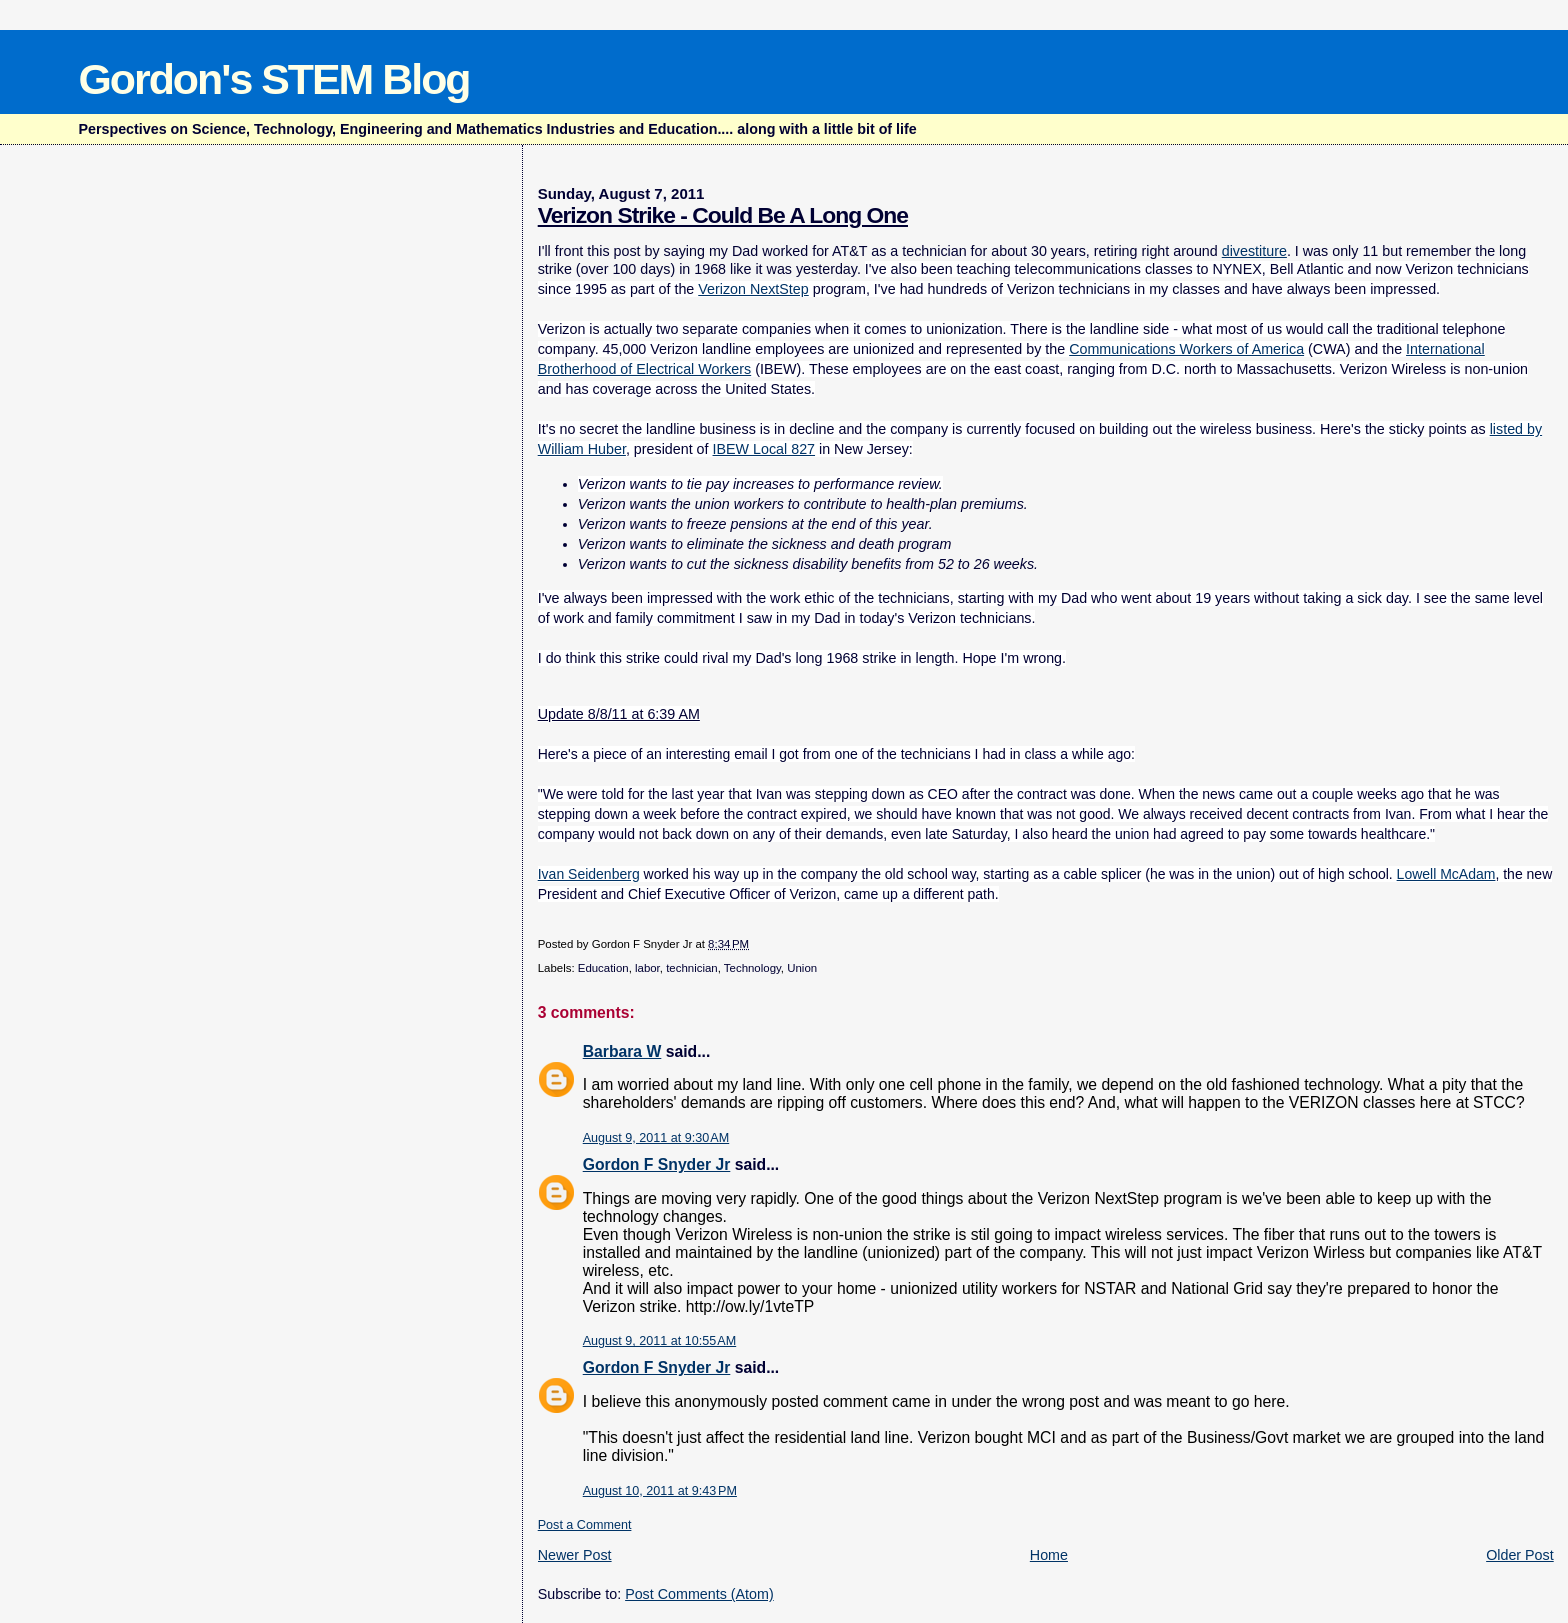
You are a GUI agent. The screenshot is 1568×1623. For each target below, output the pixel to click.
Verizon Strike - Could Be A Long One (723, 215)
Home (1049, 1555)
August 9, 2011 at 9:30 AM (656, 1138)
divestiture (1254, 251)
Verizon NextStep (753, 289)
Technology (752, 968)
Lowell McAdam (1446, 874)
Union (802, 968)
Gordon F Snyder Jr (657, 1164)
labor (647, 968)
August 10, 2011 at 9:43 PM (660, 1491)
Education (603, 968)
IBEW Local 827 (764, 449)
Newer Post (575, 1555)
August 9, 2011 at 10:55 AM (660, 1341)
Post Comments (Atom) (699, 1594)
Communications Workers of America (1186, 349)
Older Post (1520, 1555)
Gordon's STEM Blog (273, 79)
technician (692, 968)
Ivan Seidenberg (589, 874)
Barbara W (622, 1051)
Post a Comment (585, 1525)
